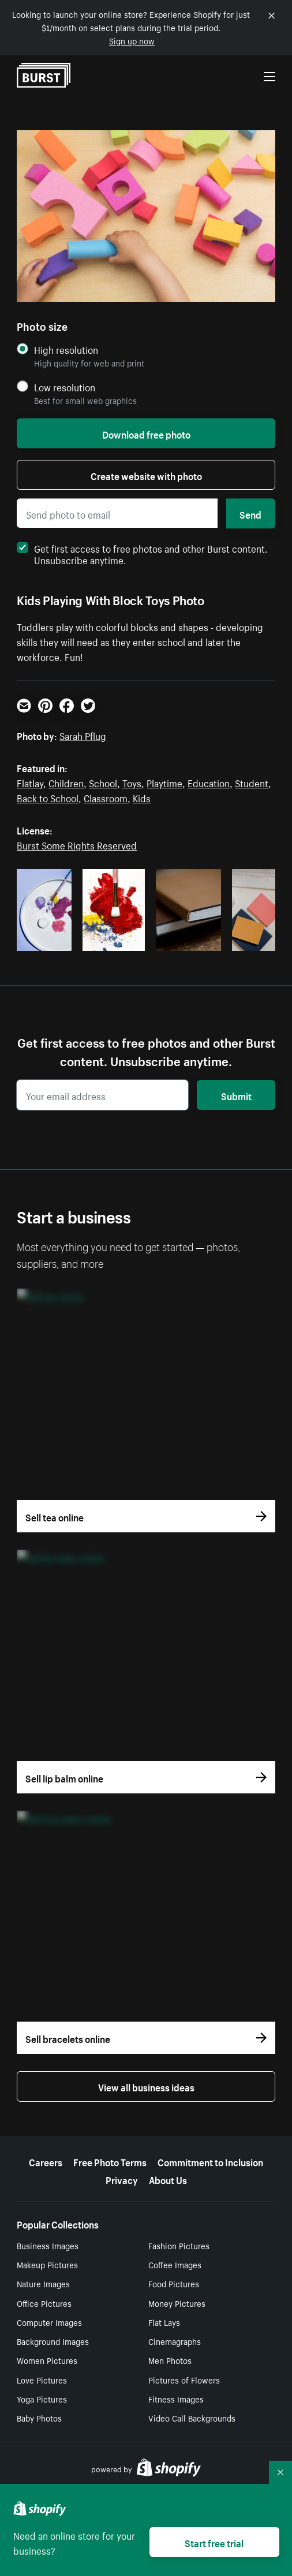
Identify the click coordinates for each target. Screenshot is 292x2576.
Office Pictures (44, 2303)
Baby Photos (39, 2417)
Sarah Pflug (82, 734)
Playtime (164, 782)
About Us (168, 2178)
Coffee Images (174, 2264)
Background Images (53, 2341)
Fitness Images (176, 2398)
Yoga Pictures (42, 2398)
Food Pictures (173, 2283)
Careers (45, 2161)
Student (251, 782)
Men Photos (170, 2360)
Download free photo (146, 433)
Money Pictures (176, 2303)
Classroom (106, 797)
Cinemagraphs (174, 2341)
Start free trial (214, 2542)
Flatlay (30, 782)
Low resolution (64, 387)
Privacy (122, 2178)
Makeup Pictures (47, 2264)
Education (209, 782)
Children (66, 782)
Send (250, 513)
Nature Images (43, 2283)
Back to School (47, 797)
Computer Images (49, 2322)
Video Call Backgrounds (191, 2417)
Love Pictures (42, 2379)
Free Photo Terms (110, 2161)
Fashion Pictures (178, 2245)
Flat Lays (164, 2322)
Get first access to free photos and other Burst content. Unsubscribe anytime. (142, 553)
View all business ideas (146, 2086)
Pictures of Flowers (184, 2379)
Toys (131, 782)
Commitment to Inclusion (210, 2161)
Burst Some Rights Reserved (77, 844)
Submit (236, 1094)
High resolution (66, 349)
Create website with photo (146, 474)
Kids (142, 797)
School (103, 782)
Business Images (47, 2245)
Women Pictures (47, 2360)
